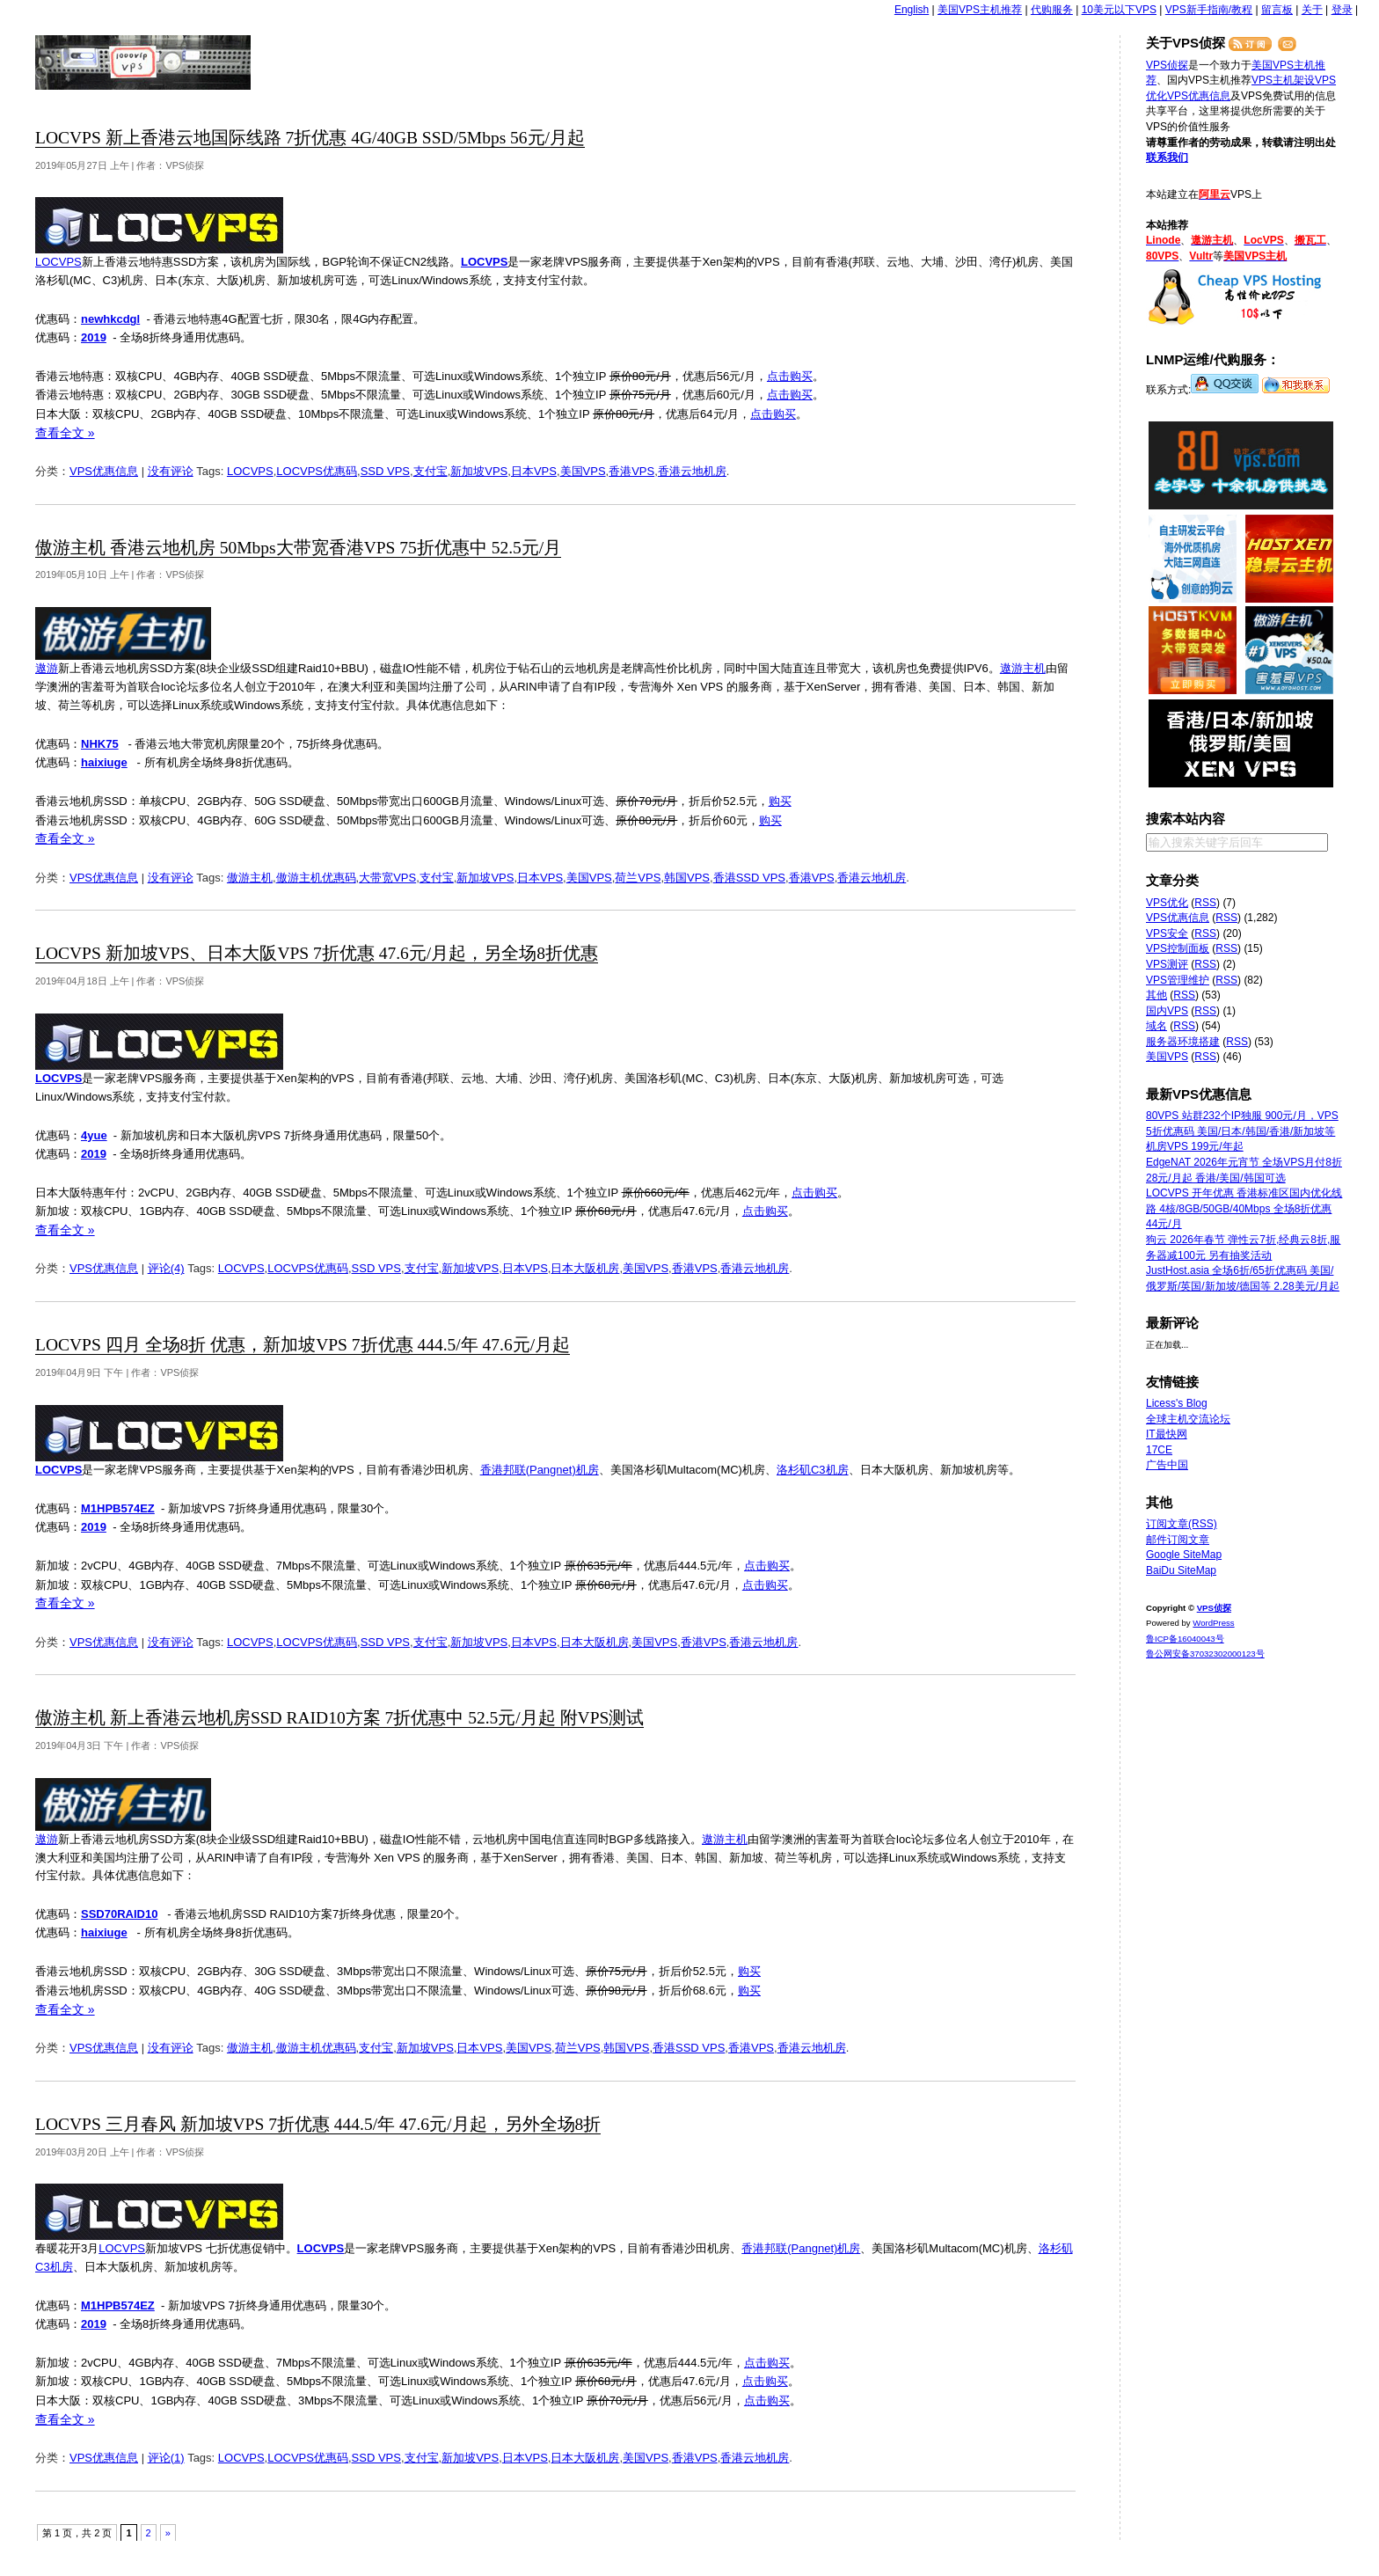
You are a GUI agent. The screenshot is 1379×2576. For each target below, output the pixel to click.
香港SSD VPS (749, 877)
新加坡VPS (478, 471)
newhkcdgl (110, 319)
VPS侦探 (143, 62)
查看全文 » (65, 433)
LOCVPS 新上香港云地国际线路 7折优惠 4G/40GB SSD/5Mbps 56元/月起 (310, 137)
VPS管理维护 (1177, 980)
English (911, 10)
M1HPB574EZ (118, 1508)
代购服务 (1052, 10)
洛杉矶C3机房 (813, 1469)
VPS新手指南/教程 (1208, 10)
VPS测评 (1167, 964)
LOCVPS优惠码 (316, 471)
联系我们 (1167, 157)
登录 (1342, 10)
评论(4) (166, 1268)
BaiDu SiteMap (1181, 1570)
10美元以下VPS (1119, 10)
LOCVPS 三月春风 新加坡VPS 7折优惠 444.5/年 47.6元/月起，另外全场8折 (318, 2124)
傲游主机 (250, 877)
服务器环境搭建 (1183, 1042)
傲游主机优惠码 (316, 877)
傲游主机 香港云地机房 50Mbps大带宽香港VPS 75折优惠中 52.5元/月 (298, 547)
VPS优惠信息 (103, 471)
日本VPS (534, 471)
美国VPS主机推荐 (980, 10)
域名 (1156, 1026)
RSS (1205, 902)
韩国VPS (687, 877)
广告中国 (1167, 1465)
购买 (780, 801)
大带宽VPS (387, 877)
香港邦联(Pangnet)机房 (539, 1469)
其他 (1156, 995)
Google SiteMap (1184, 1554)
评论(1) (166, 2457)
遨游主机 (1023, 668)
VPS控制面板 (1177, 948)
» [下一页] (168, 2533)
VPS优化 (1167, 902)
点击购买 (790, 376)
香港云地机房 (692, 471)
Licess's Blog (1177, 1403)
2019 (93, 337)
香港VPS (631, 471)
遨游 (46, 668)
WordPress (1213, 1623)
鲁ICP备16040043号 (1185, 1638)
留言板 (1277, 10)
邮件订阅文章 (1177, 1539)
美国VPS (583, 471)
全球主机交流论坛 (1188, 1419)
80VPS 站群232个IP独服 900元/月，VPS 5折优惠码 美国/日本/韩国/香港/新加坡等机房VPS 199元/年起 (1242, 1131)
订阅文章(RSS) (1181, 1524)
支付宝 (430, 471)
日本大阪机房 (585, 1268)
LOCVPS (58, 261)
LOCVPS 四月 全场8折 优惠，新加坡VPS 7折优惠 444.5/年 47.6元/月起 (302, 1345)
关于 (1312, 10)
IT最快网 (1166, 1434)
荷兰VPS (637, 877)
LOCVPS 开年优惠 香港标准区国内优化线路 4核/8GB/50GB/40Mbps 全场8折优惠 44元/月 (1244, 1208)
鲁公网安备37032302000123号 (1205, 1653)
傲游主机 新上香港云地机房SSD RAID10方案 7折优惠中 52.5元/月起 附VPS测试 (339, 1718)
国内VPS (1167, 1011)
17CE (1159, 1450)
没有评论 (170, 471)
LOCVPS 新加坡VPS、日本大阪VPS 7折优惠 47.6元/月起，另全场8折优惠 (316, 953)
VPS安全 (1167, 933)
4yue (94, 1135)
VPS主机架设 (1283, 80)
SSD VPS (385, 471)
